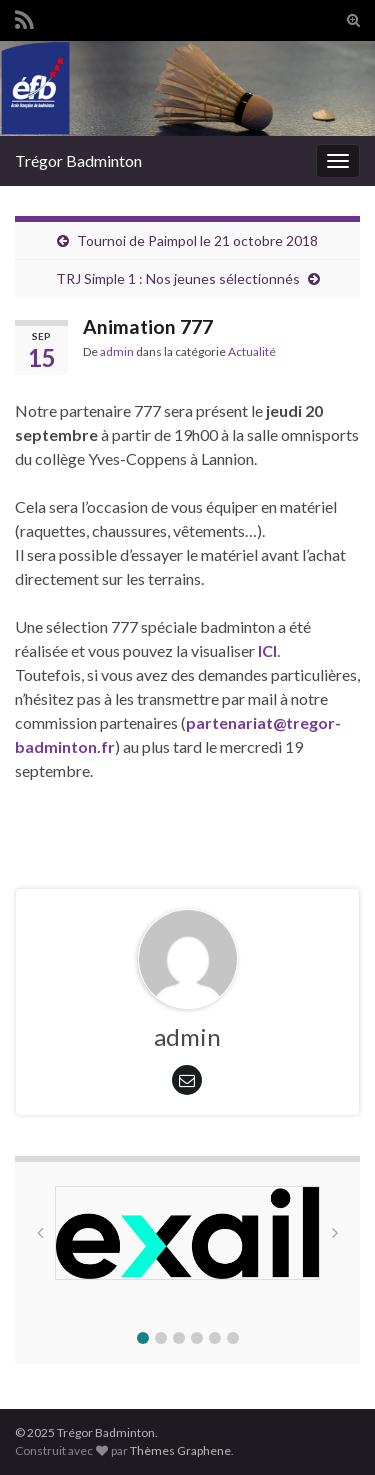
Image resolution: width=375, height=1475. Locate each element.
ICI (267, 650)
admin (117, 351)
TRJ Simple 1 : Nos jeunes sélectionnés (178, 278)
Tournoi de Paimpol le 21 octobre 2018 (197, 240)
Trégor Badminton (78, 160)
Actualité (252, 351)
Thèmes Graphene (180, 1450)
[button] (143, 1338)
